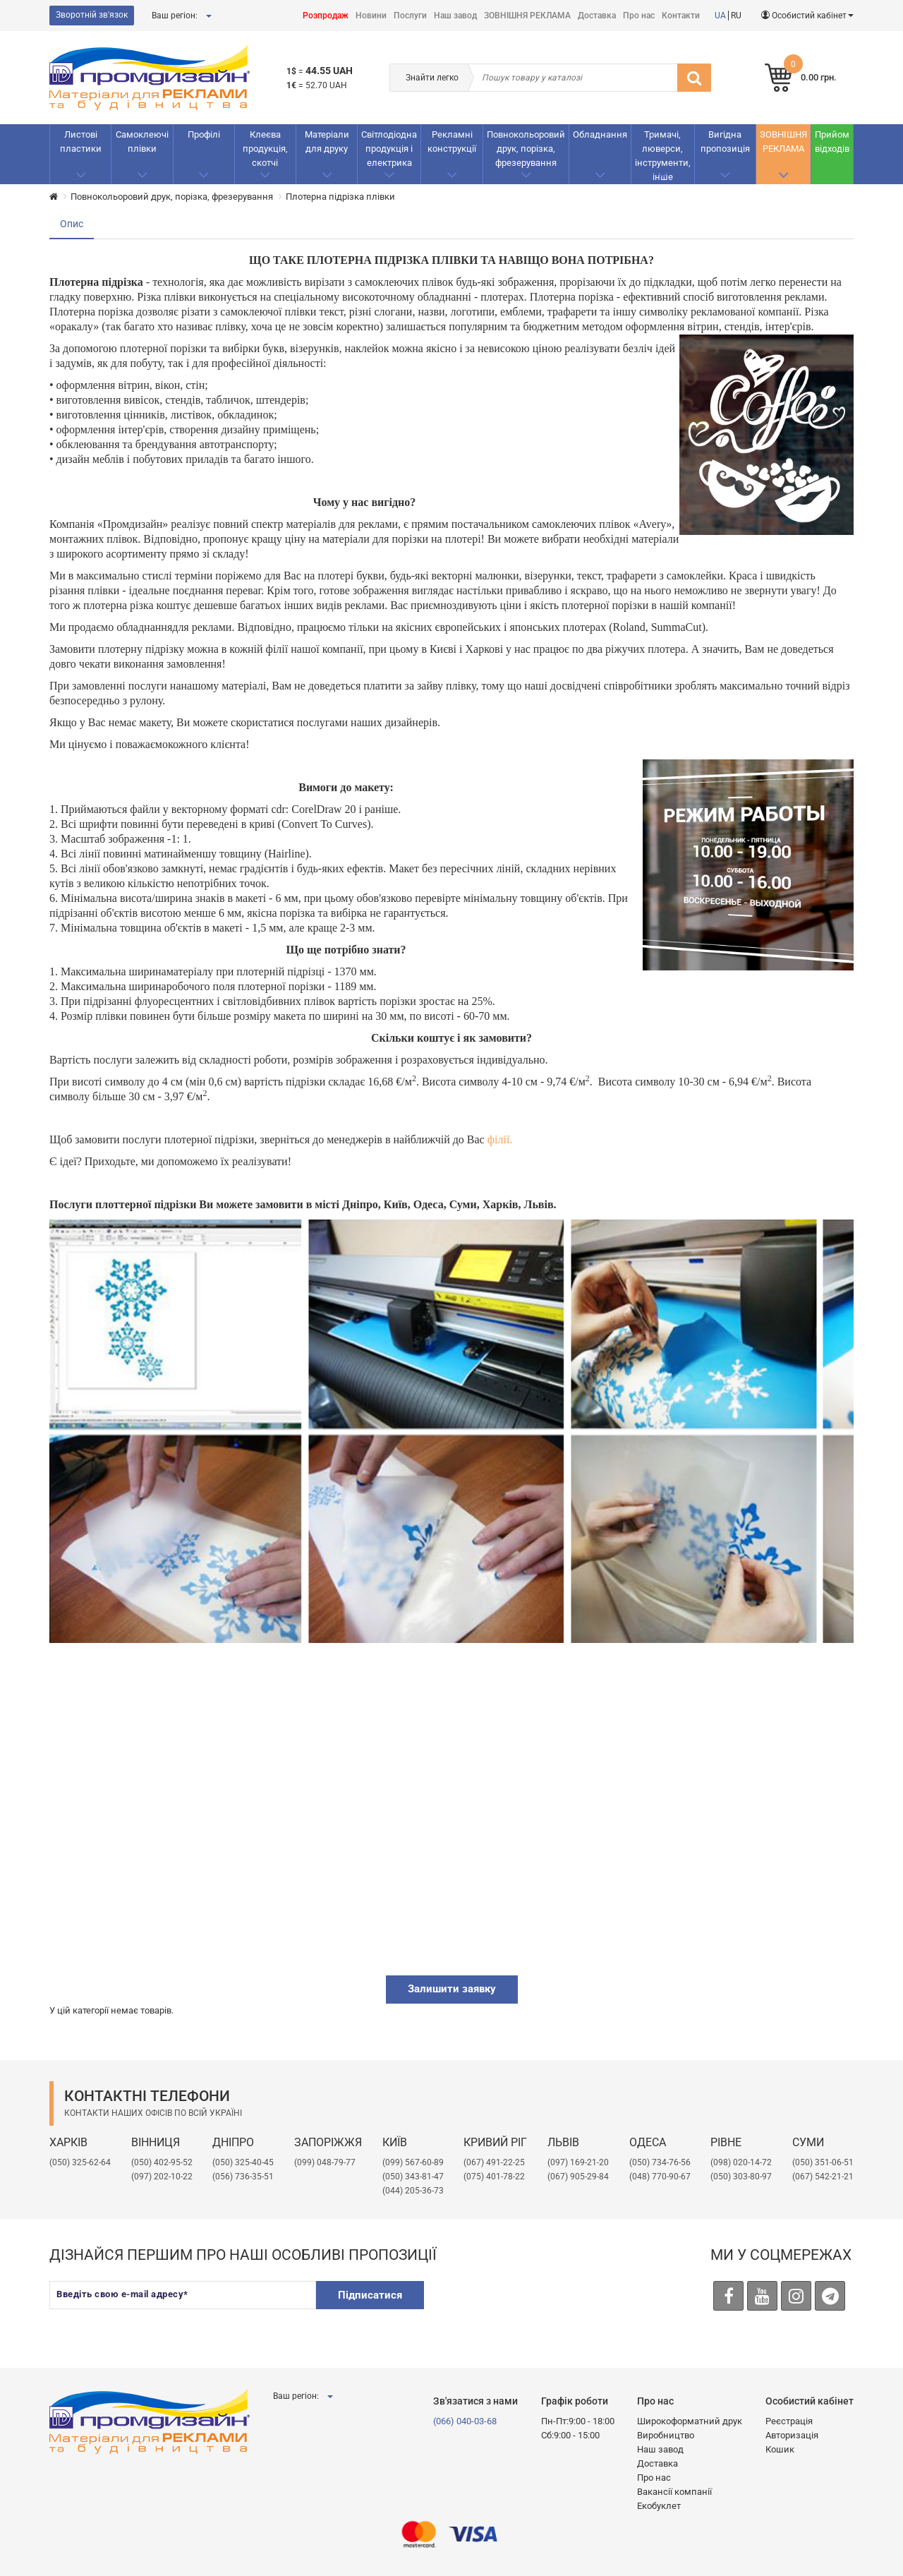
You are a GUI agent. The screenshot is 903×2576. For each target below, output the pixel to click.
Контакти (681, 15)
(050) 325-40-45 (243, 2162)
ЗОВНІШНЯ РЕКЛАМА (527, 15)
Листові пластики (81, 141)
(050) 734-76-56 (660, 2162)
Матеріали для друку (327, 141)
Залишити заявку (452, 1988)
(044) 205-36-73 (413, 2191)
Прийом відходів (832, 141)
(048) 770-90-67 (660, 2176)
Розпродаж (326, 15)
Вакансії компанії (674, 2491)
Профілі (204, 134)
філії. (500, 1139)
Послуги (410, 15)
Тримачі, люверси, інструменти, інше (663, 155)
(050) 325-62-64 (80, 2162)
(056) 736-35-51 (243, 2176)
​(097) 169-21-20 (578, 2162)
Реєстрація (789, 2421)
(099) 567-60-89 (413, 2162)
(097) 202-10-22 (162, 2176)
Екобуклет (659, 2505)
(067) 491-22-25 (494, 2162)
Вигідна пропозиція (725, 141)
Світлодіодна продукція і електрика (389, 148)
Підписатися (370, 2295)
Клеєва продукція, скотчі (265, 148)
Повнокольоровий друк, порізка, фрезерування (526, 148)
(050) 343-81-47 (413, 2176)
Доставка (597, 15)
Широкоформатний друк (689, 2421)
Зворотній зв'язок (92, 15)
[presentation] (545, 2308)
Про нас (639, 15)
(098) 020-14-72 (741, 2162)
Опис (71, 223)
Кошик (779, 2449)
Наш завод (455, 15)
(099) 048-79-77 (325, 2162)
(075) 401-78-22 (494, 2176)
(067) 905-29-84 (578, 2176)
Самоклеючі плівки (142, 141)
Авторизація (791, 2435)
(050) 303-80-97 (741, 2176)
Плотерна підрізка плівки (340, 196)
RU (736, 15)
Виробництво (665, 2435)
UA (720, 15)
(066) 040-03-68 (465, 2421)
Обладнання (600, 134)
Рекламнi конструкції (452, 141)
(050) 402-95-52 (162, 2162)
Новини (371, 15)
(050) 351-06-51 (823, 2162)
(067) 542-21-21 (823, 2176)
